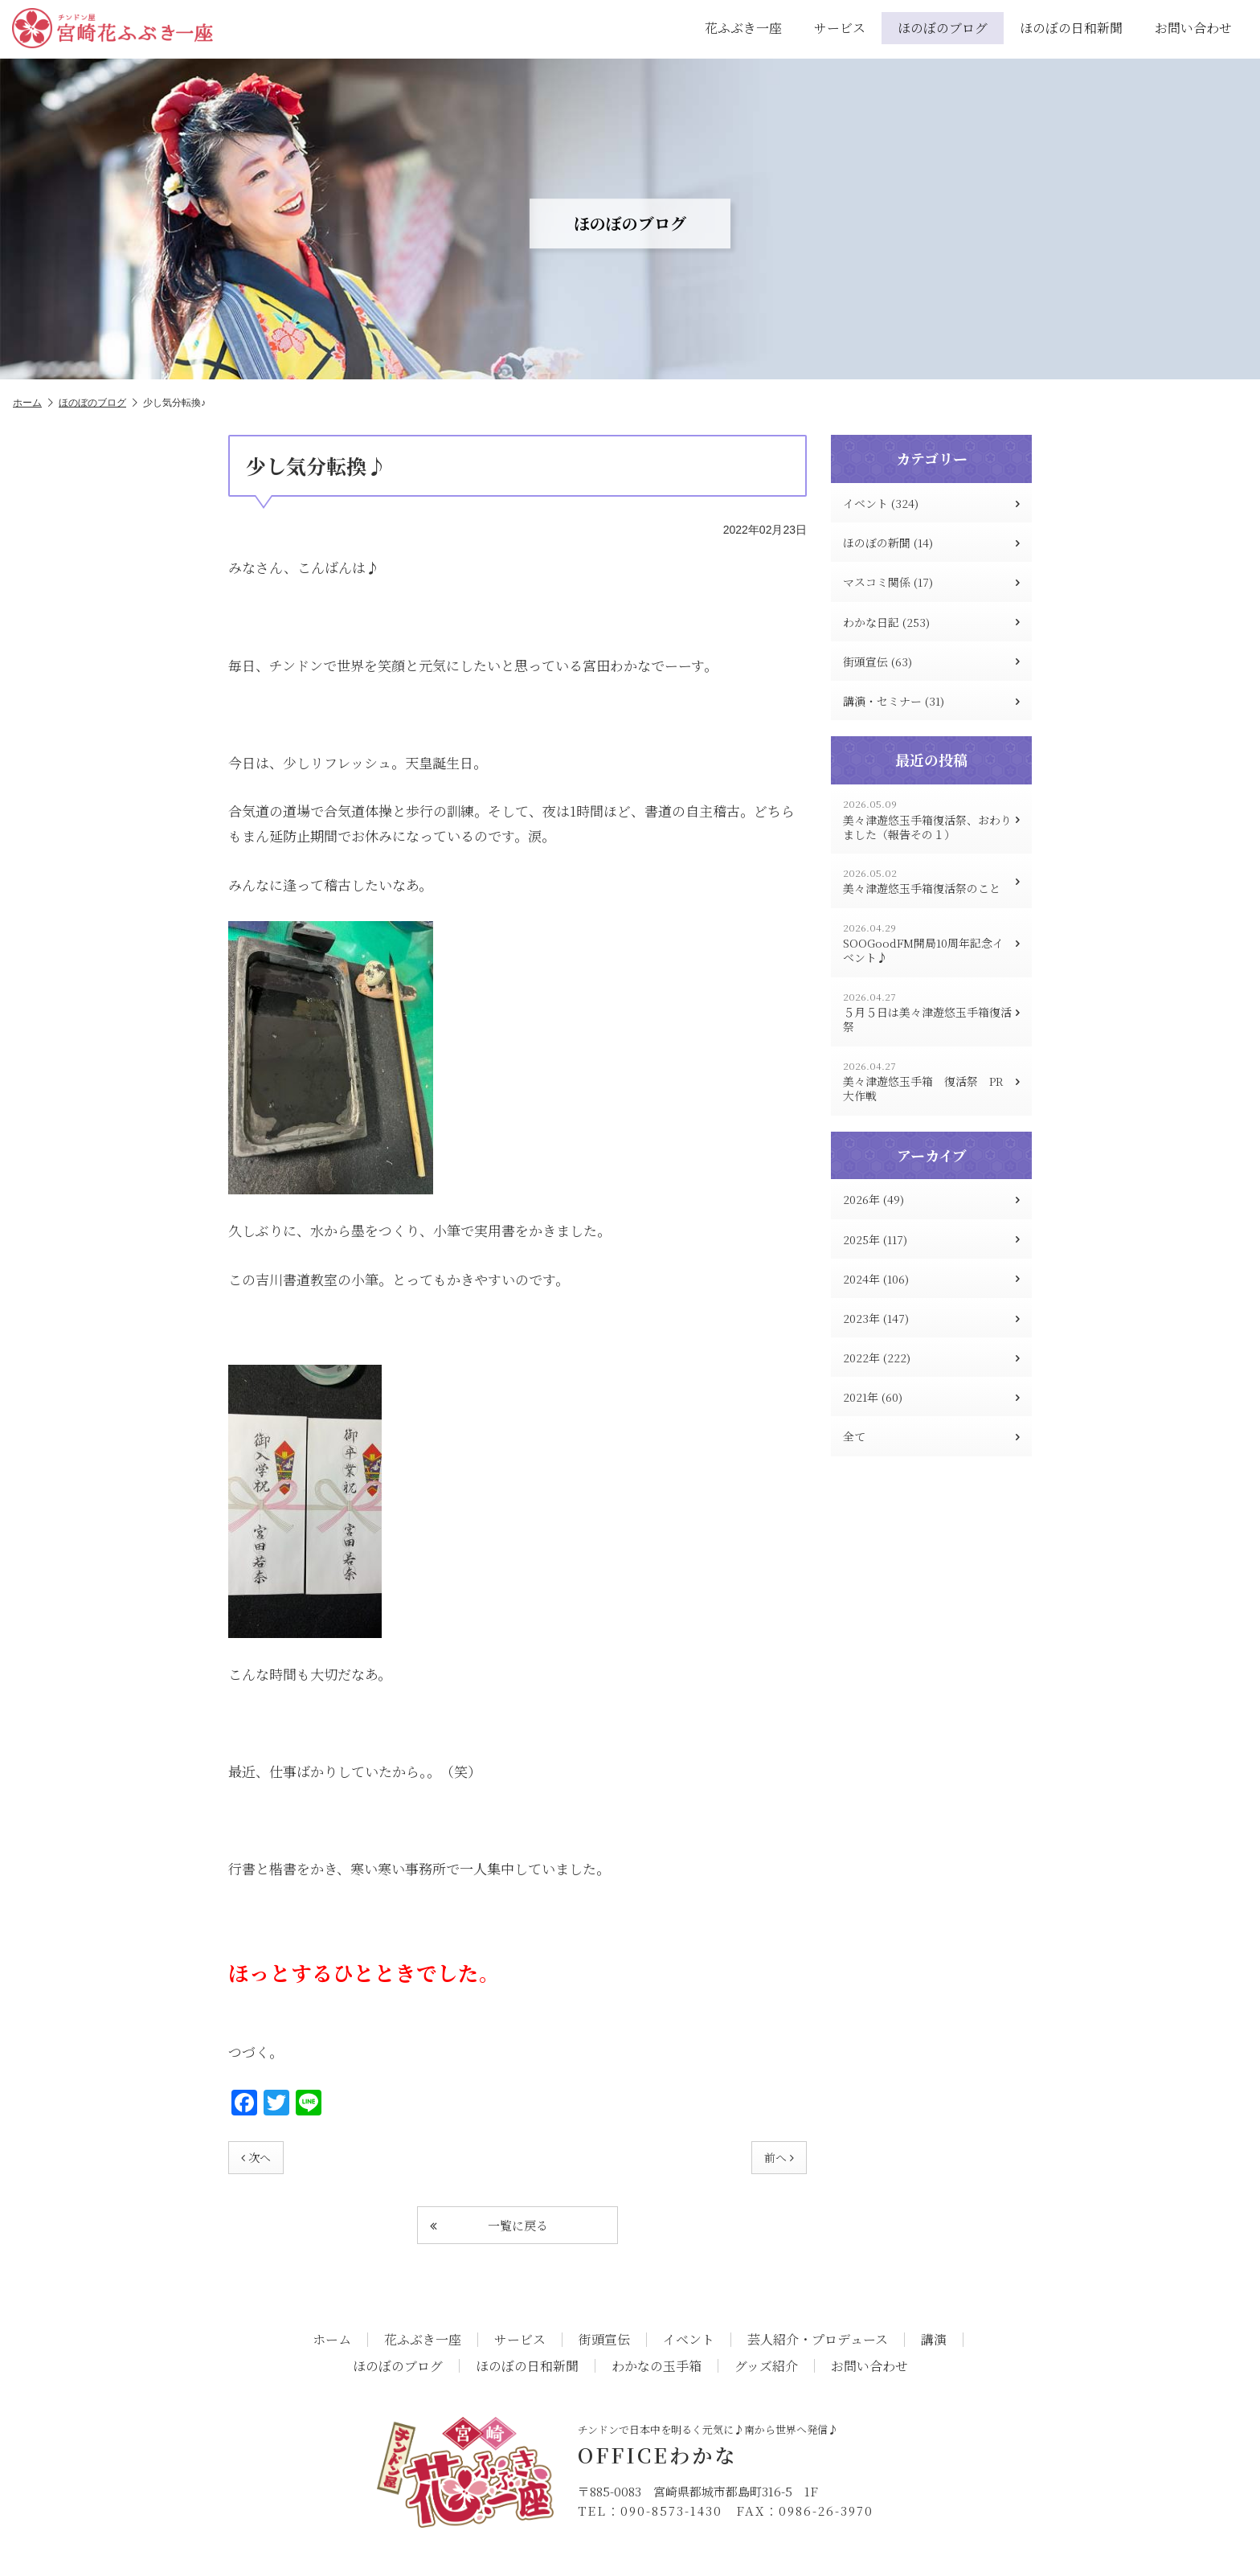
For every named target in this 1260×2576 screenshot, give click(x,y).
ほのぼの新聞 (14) (931, 542)
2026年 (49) (931, 1199)
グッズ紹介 (766, 2366)
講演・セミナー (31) (931, 701)
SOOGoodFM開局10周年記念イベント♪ (931, 943)
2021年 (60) (931, 1397)
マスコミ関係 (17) (931, 582)
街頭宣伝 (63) (931, 661)
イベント (688, 2339)
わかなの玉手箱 (657, 2366)
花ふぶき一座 (743, 27)
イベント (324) (931, 503)
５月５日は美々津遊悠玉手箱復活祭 (931, 1012)
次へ (256, 2157)
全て (931, 1436)
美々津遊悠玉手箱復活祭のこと (931, 881)
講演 (934, 2339)
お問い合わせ (1193, 27)
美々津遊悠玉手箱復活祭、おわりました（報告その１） (931, 819)
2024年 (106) (931, 1279)
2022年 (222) (931, 1357)
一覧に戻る (489, 2225)
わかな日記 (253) (931, 622)
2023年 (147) (931, 1318)
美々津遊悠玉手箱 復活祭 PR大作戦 (931, 1081)
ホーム (33, 403)
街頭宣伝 (604, 2339)
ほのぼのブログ (943, 27)
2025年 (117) (931, 1239)
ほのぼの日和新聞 (1071, 27)
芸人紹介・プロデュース (817, 2339)
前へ (779, 2157)
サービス (839, 27)
